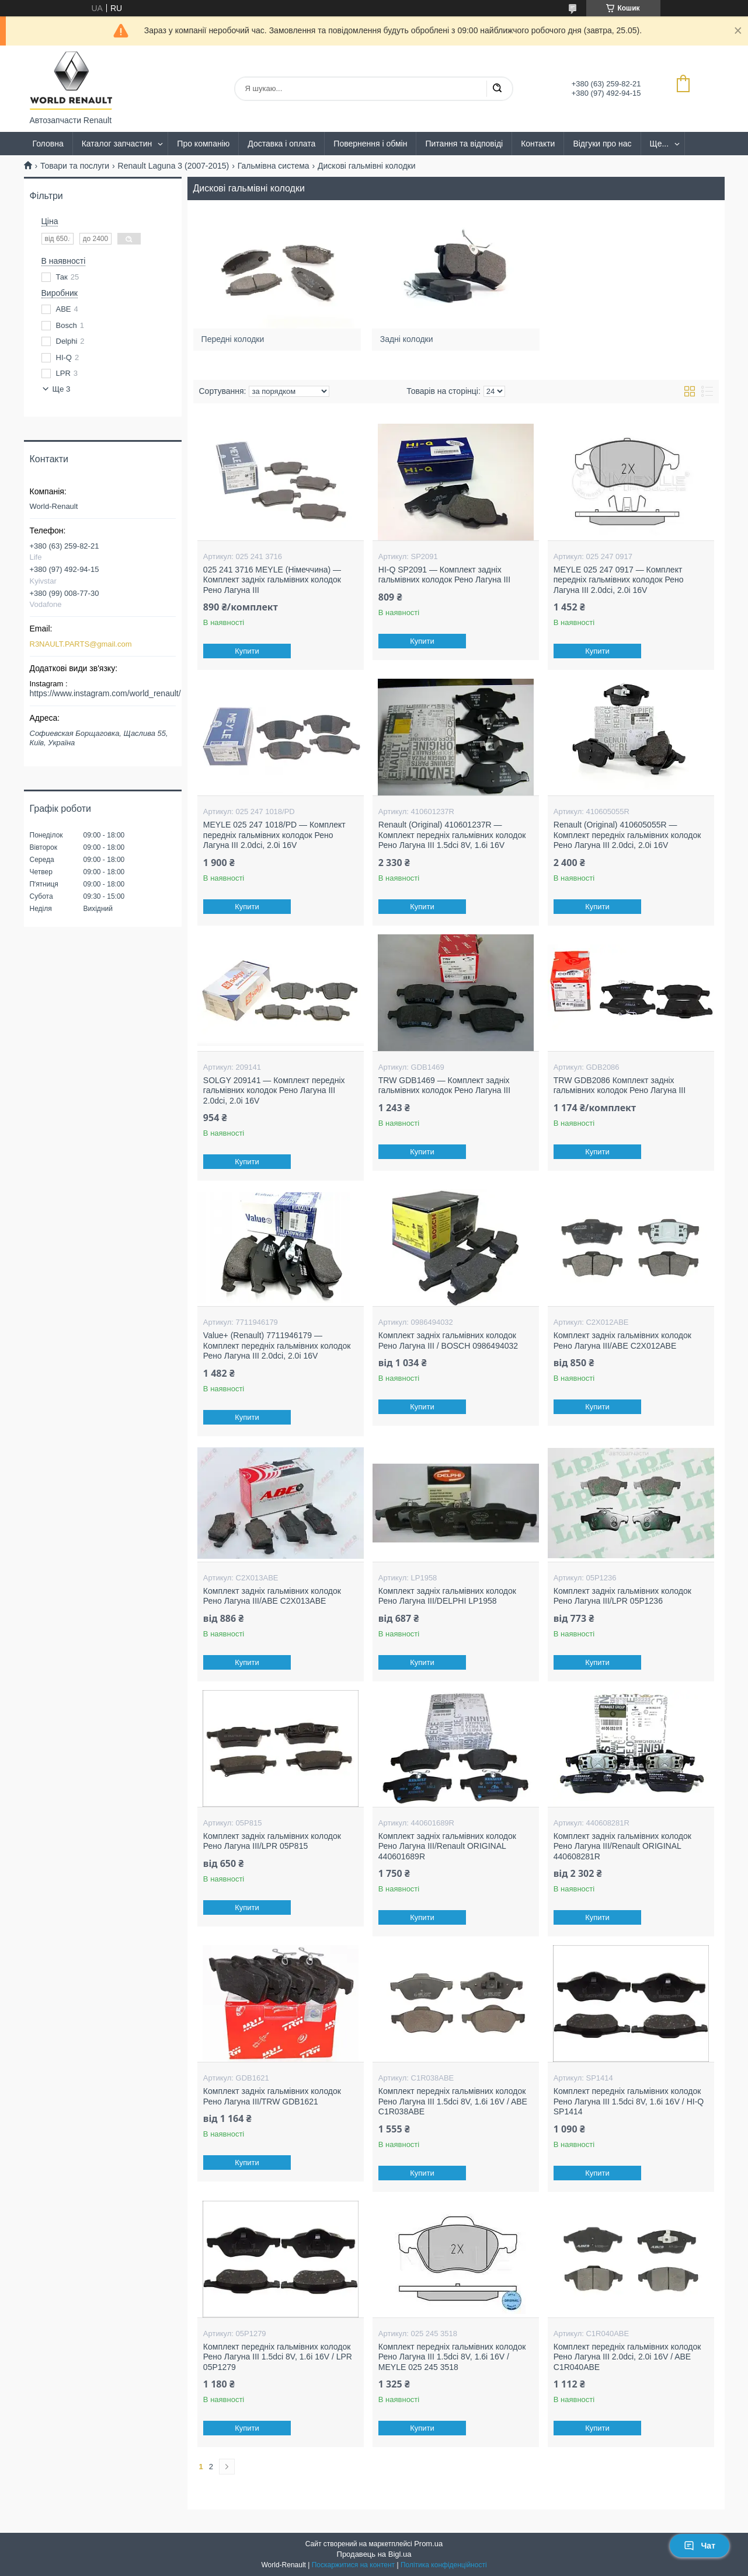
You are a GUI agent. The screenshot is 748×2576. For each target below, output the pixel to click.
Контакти (538, 143)
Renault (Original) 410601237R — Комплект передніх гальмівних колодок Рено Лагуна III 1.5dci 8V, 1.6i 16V (452, 835)
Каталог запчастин (117, 143)
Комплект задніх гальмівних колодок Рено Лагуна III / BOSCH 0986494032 (448, 1340)
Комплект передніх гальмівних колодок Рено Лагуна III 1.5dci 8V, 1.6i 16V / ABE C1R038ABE (452, 2101)
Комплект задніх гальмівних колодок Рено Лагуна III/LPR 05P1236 (622, 1596)
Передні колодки (236, 334)
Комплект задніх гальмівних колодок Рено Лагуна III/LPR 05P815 (272, 1841)
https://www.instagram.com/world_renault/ (105, 693)
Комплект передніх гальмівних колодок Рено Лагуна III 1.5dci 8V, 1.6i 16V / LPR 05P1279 (277, 2357)
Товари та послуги (74, 165)
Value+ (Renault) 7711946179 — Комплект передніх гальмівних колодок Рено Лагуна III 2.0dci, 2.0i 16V (277, 1345)
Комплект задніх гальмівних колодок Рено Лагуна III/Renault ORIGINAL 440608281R (622, 1846)
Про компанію (203, 143)
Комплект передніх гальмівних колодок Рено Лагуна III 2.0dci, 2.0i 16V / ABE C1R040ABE (627, 2357)
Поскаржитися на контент (353, 2565)
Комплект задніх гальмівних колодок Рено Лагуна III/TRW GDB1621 (272, 2096)
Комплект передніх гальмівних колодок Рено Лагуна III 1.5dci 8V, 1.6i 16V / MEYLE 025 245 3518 (452, 2357)
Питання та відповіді (464, 143)
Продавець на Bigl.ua (374, 2554)
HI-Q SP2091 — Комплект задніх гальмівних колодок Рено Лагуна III (444, 575)
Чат (699, 2545)
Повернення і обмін (370, 143)
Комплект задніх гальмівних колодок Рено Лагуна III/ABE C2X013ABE (272, 1596)
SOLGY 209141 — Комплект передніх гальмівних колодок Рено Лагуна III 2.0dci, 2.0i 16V (274, 1090)
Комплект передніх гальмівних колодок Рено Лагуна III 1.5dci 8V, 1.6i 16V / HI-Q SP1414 (629, 2101)
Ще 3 (62, 389)
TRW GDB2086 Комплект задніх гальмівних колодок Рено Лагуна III (620, 1085)
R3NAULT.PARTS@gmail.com (81, 644)
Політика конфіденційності (444, 2565)
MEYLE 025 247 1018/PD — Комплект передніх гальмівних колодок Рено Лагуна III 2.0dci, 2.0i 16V (274, 835)
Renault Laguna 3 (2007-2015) (173, 165)
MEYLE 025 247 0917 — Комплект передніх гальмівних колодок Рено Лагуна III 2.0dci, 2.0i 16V (619, 580)
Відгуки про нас (602, 143)
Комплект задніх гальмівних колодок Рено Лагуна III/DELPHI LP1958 (447, 1596)
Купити (247, 651)
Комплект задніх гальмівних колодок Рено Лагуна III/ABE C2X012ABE (622, 1340)
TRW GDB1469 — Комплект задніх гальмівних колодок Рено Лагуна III (444, 1085)
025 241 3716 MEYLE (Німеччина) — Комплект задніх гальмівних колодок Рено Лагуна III (272, 580)
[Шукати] (496, 89)
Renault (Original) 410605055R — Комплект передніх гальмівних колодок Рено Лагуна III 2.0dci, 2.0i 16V (627, 835)
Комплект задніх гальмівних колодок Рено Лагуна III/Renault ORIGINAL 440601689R (447, 1846)
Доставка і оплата (281, 143)
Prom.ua (428, 2543)
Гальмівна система (273, 165)
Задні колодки (411, 334)
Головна (48, 143)
